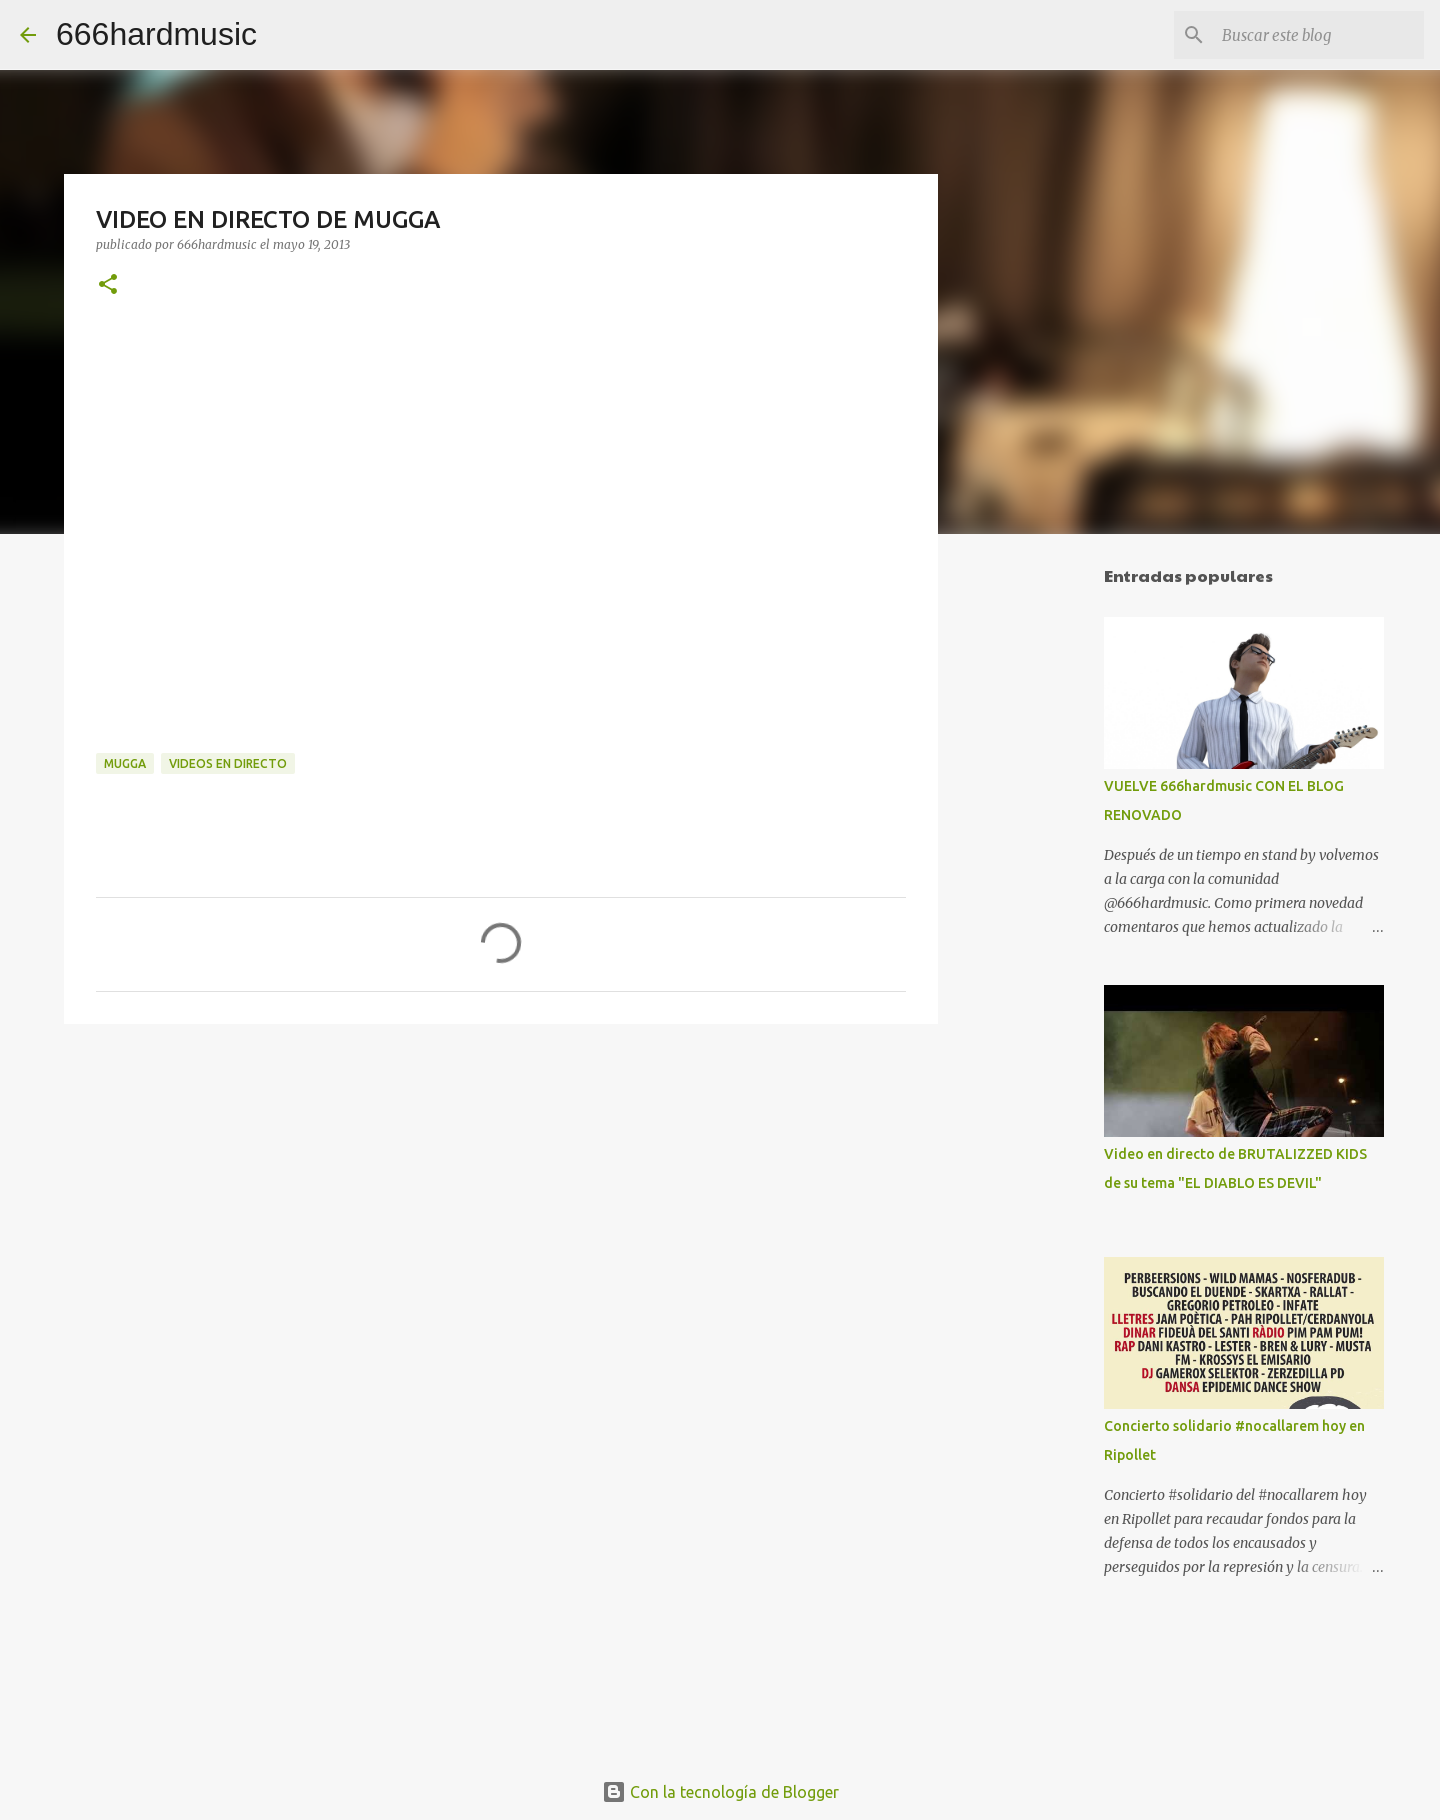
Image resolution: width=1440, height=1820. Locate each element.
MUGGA (125, 763)
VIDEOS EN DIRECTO (228, 763)
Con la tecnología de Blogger (720, 1792)
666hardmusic (156, 34)
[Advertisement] (1040, 864)
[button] (108, 285)
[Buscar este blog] (1319, 35)
